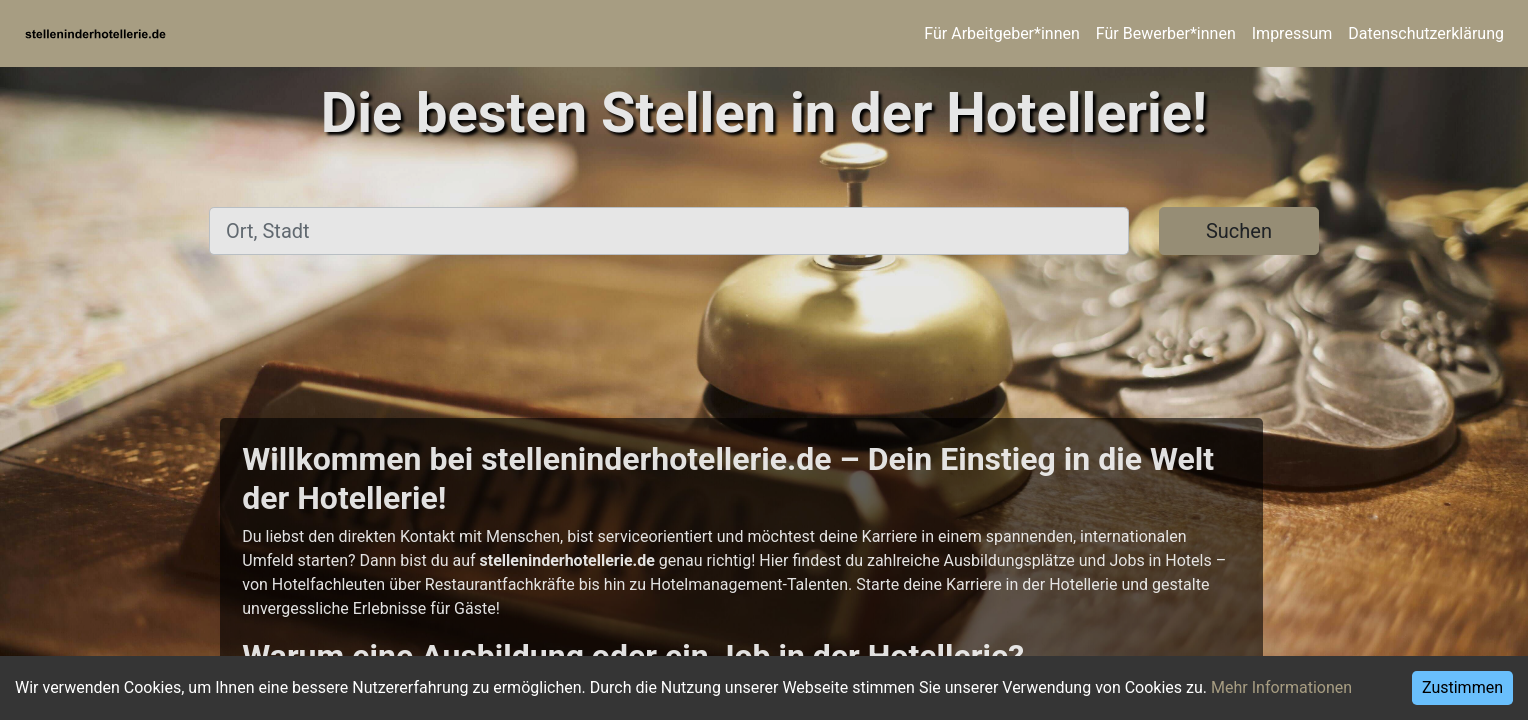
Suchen (1239, 231)
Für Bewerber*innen (1166, 33)
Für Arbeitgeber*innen (1001, 33)
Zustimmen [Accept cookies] (1462, 687)
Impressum (1292, 33)
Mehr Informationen (1281, 687)
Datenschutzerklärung (1426, 33)
